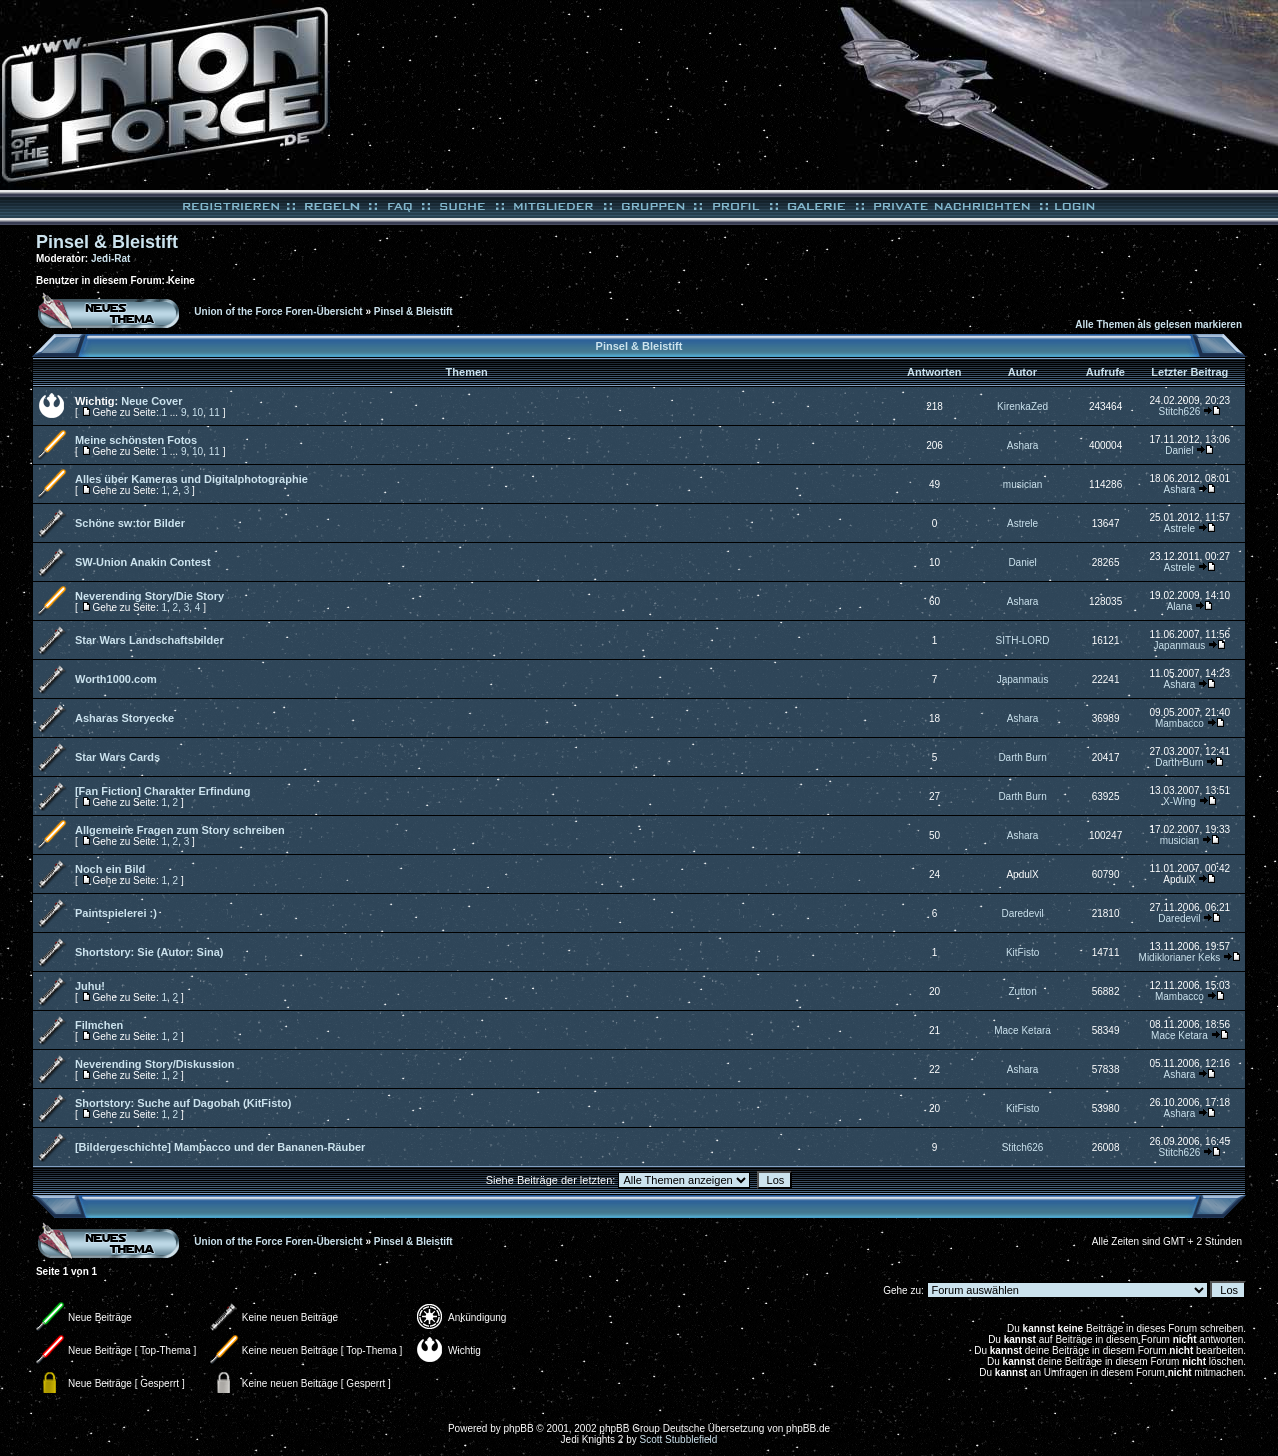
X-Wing (1179, 801)
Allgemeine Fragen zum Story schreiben (180, 830)
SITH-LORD (1023, 640)
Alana (1180, 606)
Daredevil (1022, 913)
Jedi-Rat (110, 258)
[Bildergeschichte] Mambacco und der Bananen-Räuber (220, 1147)
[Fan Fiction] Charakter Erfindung (162, 791)
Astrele (1022, 523)
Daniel (1179, 450)
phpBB (519, 1428)
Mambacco (1179, 723)
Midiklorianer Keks (1180, 957)
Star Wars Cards (117, 757)
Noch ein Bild (110, 869)
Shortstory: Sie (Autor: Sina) (149, 952)
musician (1022, 484)
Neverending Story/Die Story (149, 596)
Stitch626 (1180, 411)
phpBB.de (808, 1428)
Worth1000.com (116, 679)
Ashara (1023, 445)
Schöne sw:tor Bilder (130, 523)
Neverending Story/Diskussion (155, 1064)
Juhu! (90, 986)
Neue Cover (151, 401)
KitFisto (1022, 952)
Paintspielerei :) (116, 913)
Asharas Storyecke (124, 718)
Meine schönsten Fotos (136, 440)
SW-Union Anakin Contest (143, 562)
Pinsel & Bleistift (107, 242)
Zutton (1022, 991)
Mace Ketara (1022, 1030)
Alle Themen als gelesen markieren (1158, 324)
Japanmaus (1180, 645)
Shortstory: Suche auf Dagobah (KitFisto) (183, 1103)
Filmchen (99, 1025)
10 (197, 412)
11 (214, 412)
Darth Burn (1022, 757)
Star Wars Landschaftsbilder (149, 640)
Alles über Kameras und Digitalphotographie (191, 479)
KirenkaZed (1022, 406)
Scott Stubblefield (679, 1439)
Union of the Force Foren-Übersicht (278, 311)
